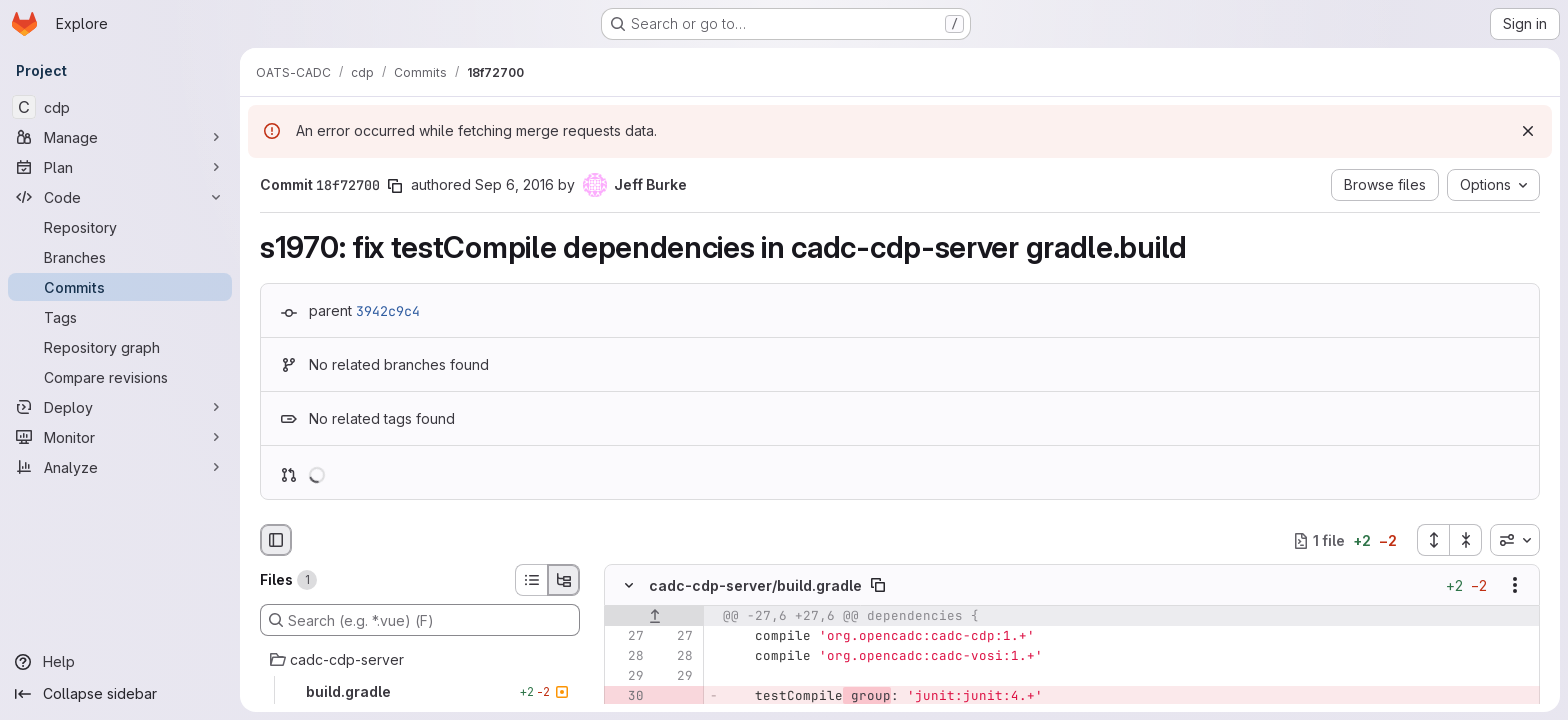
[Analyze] (120, 467)
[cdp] (120, 107)
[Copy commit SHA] (395, 186)
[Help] (120, 662)
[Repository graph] (120, 347)
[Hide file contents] (629, 586)
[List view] (531, 580)
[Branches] (120, 257)
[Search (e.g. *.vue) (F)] (420, 620)
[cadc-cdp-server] (420, 660)
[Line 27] (627, 637)
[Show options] (1515, 586)
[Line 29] (627, 677)
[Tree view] (564, 580)
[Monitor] (120, 437)
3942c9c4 (388, 311)
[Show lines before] (654, 617)
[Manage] (120, 137)
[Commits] (120, 287)
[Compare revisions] (120, 377)
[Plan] (120, 167)
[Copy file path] (878, 586)
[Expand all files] (1433, 540)
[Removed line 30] (627, 697)
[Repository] (120, 227)
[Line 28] (627, 657)
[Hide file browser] (276, 540)
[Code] (120, 197)
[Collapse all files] (1466, 540)
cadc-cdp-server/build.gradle (755, 585)
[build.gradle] (420, 692)
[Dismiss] (1528, 131)
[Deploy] (120, 407)
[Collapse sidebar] (120, 694)
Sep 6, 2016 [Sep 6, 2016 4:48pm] (514, 184)
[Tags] (120, 317)
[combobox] (1515, 540)
